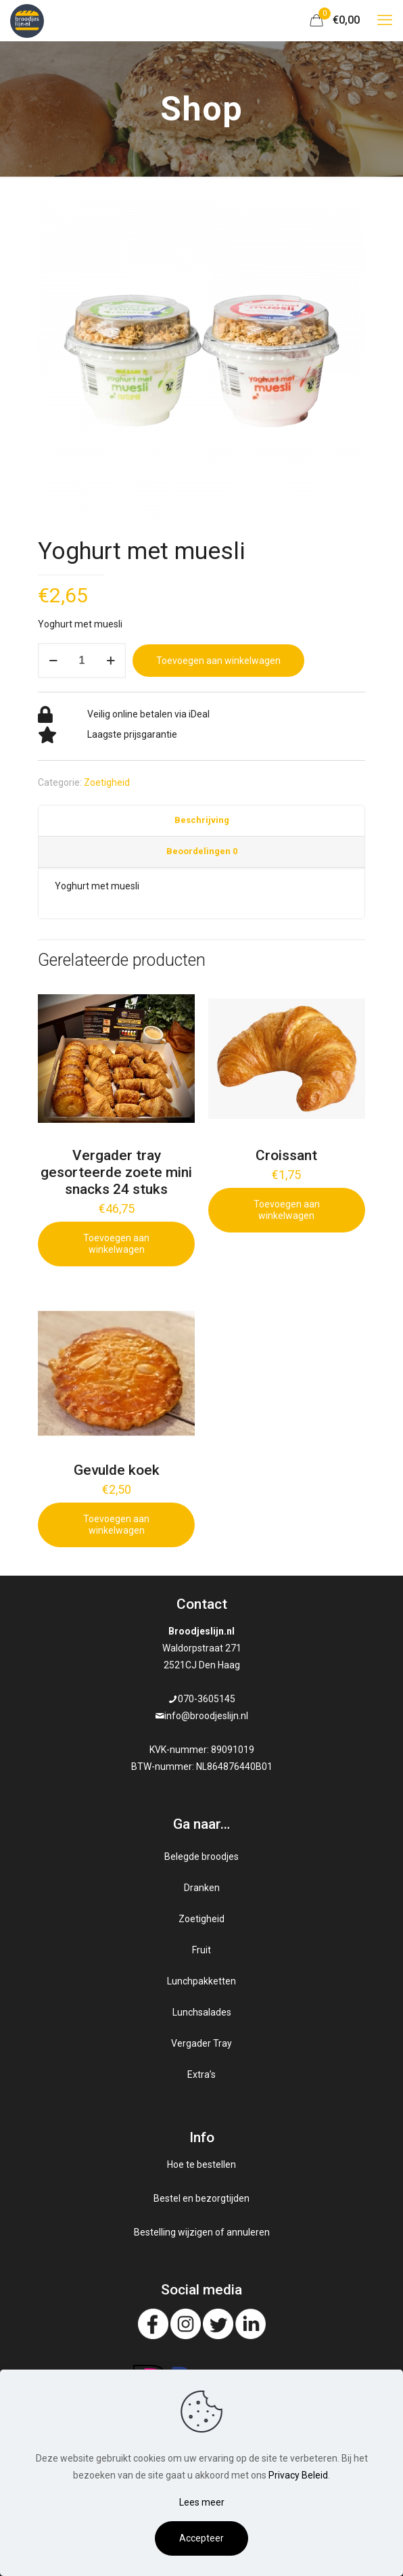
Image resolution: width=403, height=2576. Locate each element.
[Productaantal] (82, 660)
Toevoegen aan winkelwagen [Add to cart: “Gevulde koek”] (116, 1524)
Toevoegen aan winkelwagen (218, 660)
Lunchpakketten (201, 1981)
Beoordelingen (201, 851)
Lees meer (201, 2502)
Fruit (201, 1950)
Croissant (286, 1155)
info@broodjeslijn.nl (206, 1715)
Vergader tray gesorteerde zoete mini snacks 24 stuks (116, 1172)
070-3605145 (206, 1698)
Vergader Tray (201, 2043)
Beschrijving (201, 820)
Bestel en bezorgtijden (201, 2198)
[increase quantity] (110, 660)
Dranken (202, 1887)
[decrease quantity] (53, 660)
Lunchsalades (201, 2012)
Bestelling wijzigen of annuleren (202, 2232)
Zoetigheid (107, 782)
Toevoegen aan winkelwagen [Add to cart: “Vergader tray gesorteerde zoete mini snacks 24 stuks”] (116, 1244)
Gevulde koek (117, 1470)
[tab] (201, 821)
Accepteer (201, 2538)
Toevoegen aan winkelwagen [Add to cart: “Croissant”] (287, 1210)
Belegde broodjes (201, 1856)
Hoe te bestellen (201, 2164)
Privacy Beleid (298, 2475)
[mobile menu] (384, 20)
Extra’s (201, 2074)
